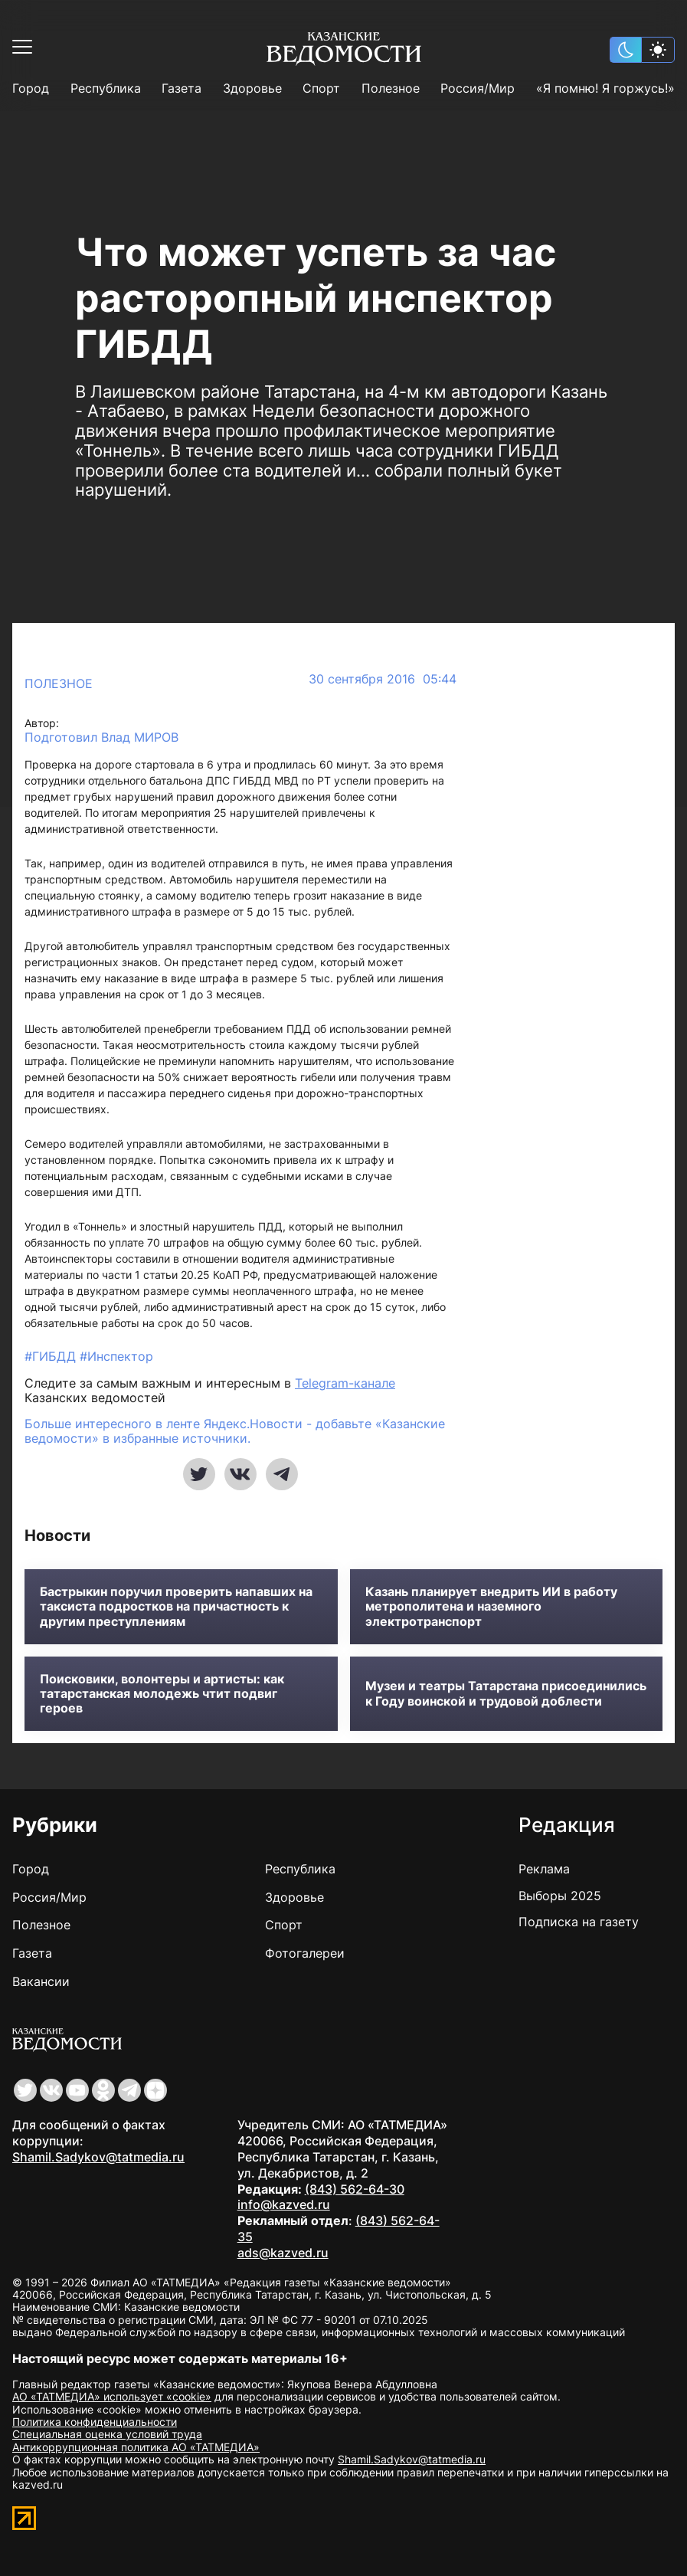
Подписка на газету (579, 1921)
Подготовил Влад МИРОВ (101, 737)
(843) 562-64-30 (354, 2189)
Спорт (321, 88)
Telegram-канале (345, 1383)
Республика (105, 88)
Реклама (544, 1868)
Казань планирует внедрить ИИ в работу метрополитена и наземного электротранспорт (491, 1606)
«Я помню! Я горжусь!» (605, 88)
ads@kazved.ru (283, 2252)
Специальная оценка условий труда (107, 2433)
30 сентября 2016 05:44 (382, 679)
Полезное (390, 88)
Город (30, 88)
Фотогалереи (305, 1953)
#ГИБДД (52, 1356)
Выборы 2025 (560, 1895)
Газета (181, 88)
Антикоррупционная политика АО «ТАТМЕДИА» (136, 2446)
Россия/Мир (477, 88)
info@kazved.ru (283, 2204)
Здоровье (252, 88)
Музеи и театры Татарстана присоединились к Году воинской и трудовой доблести (505, 1693)
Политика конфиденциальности (94, 2421)
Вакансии (41, 1981)
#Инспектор (116, 1356)
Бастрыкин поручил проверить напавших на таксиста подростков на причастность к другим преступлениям (176, 1606)
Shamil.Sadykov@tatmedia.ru (98, 2157)
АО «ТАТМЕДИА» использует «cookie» (111, 2396)
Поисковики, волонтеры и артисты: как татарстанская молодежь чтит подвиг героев (162, 1694)
